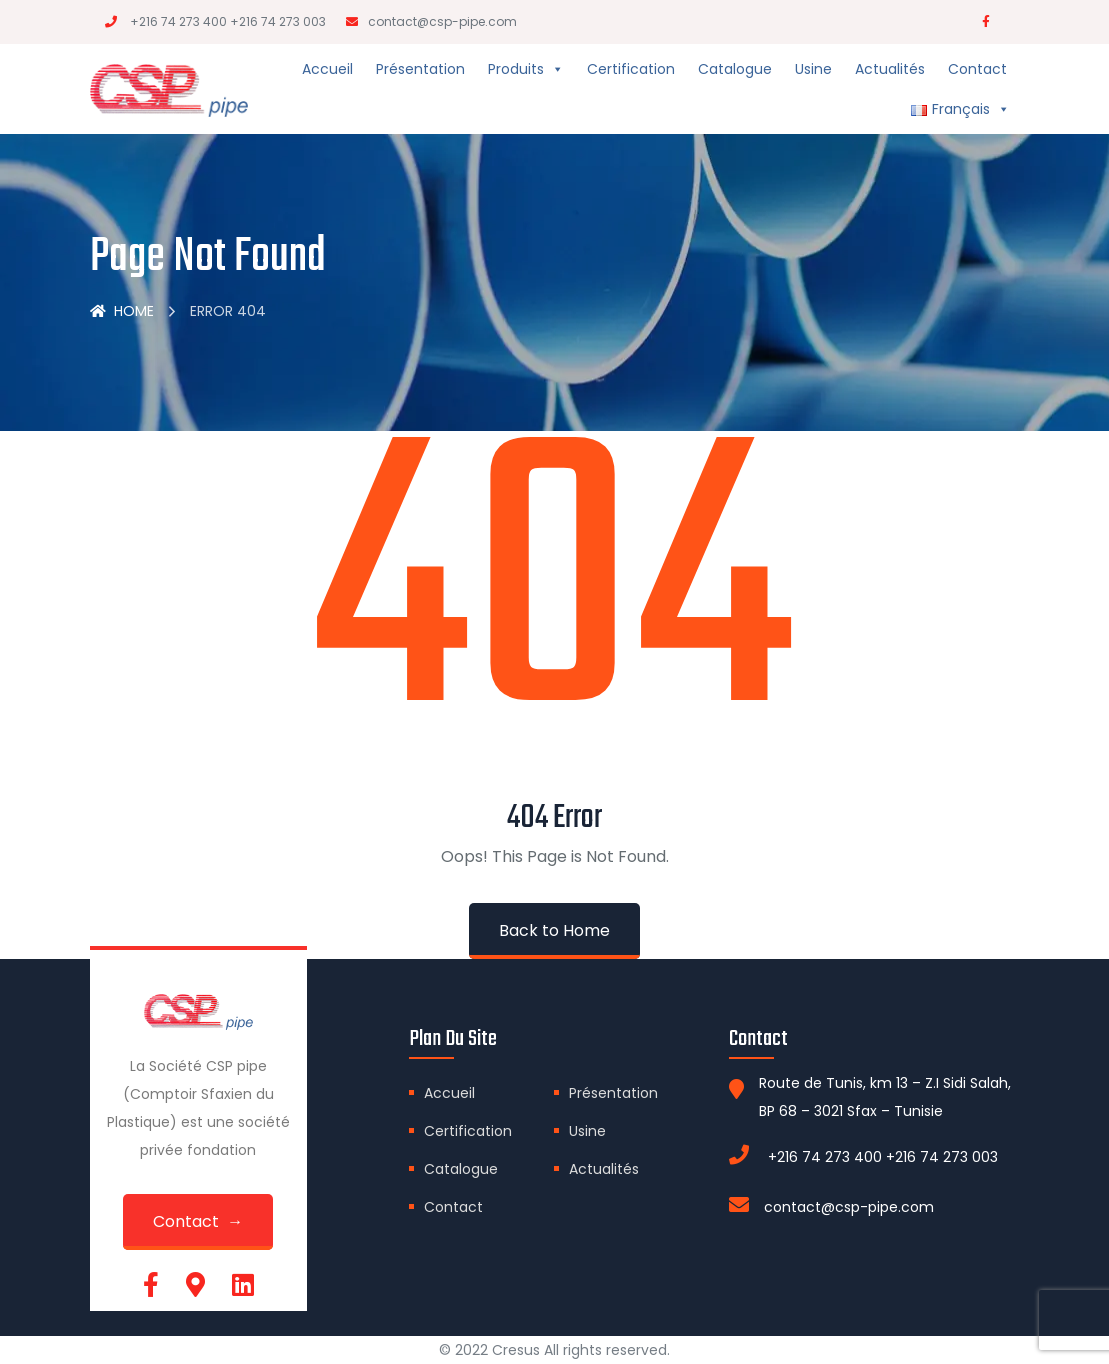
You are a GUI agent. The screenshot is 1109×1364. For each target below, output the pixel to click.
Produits (526, 69)
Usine (813, 69)
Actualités (890, 69)
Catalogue (735, 69)
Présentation (420, 69)
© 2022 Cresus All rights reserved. (554, 1350)
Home (122, 311)
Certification (631, 69)
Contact (977, 69)
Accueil (327, 69)
